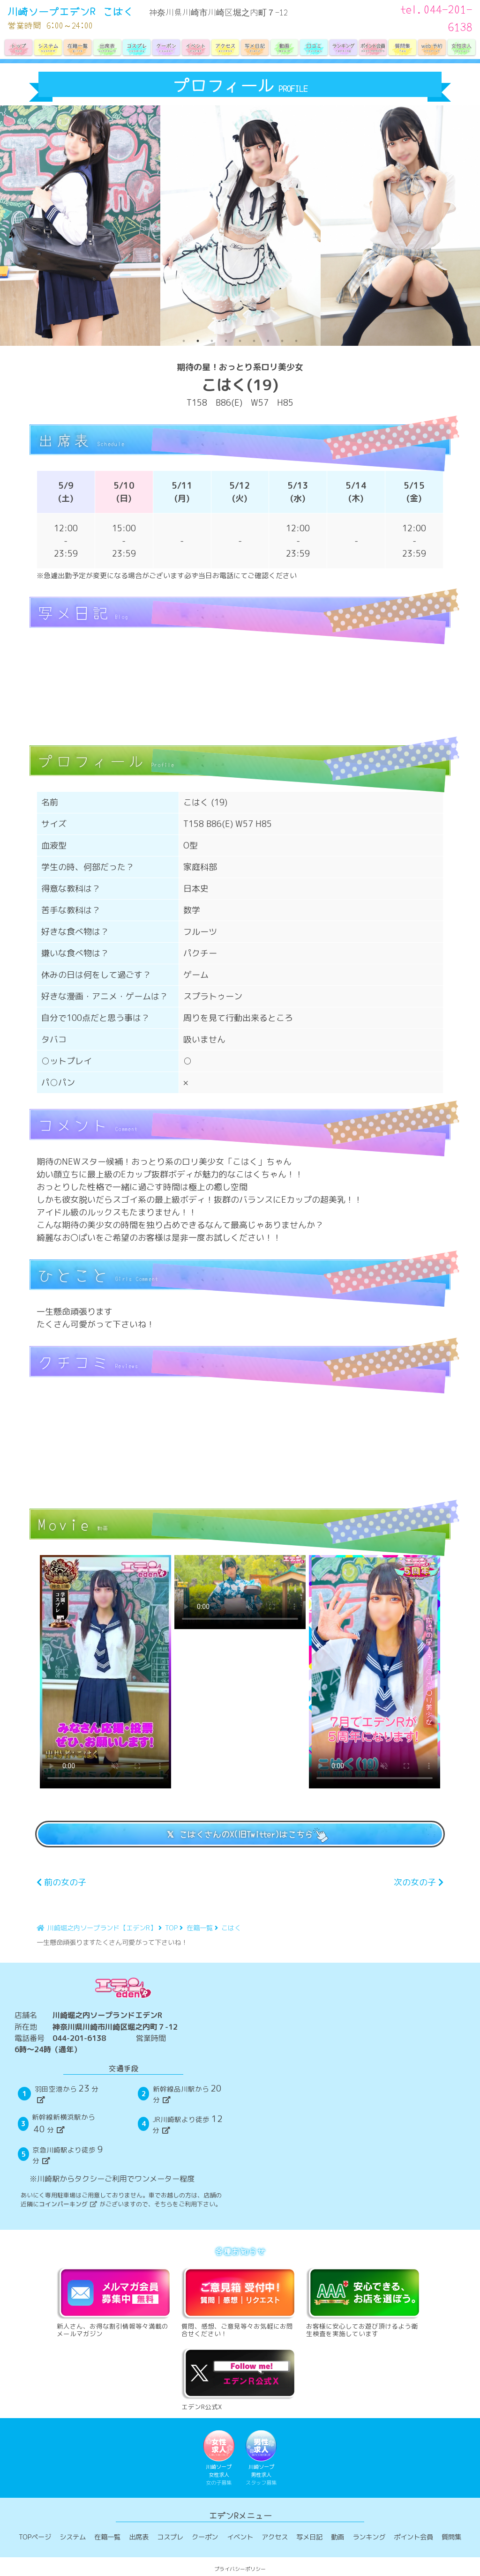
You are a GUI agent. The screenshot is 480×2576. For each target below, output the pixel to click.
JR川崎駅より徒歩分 (188, 2124)
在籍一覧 (107, 2538)
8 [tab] (282, 341)
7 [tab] (268, 341)
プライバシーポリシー (240, 2570)
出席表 (139, 2538)
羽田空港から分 (67, 2093)
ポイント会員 (413, 2538)
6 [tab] (254, 341)
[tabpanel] (80, 225)
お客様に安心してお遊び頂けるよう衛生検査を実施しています (364, 2301)
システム (73, 2538)
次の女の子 (418, 1882)
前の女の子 (61, 1882)
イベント (240, 2538)
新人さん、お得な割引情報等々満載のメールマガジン (115, 2301)
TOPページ (35, 2538)
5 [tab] (240, 341)
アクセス (275, 2538)
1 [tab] (183, 341)
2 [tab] (197, 341)
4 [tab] (226, 341)
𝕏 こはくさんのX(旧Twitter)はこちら (240, 1834)
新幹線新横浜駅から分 (63, 2123)
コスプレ (170, 2538)
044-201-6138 (79, 2038)
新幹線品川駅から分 (188, 2093)
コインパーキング (68, 2204)
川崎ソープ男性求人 (261, 2458)
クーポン (205, 2538)
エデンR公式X (240, 2378)
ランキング (368, 2538)
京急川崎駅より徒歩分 (68, 2154)
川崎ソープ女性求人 (219, 2458)
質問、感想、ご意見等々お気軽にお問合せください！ (240, 2301)
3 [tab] (212, 341)
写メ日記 (309, 2538)
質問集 (451, 2538)
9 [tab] (296, 341)
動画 (337, 2538)
